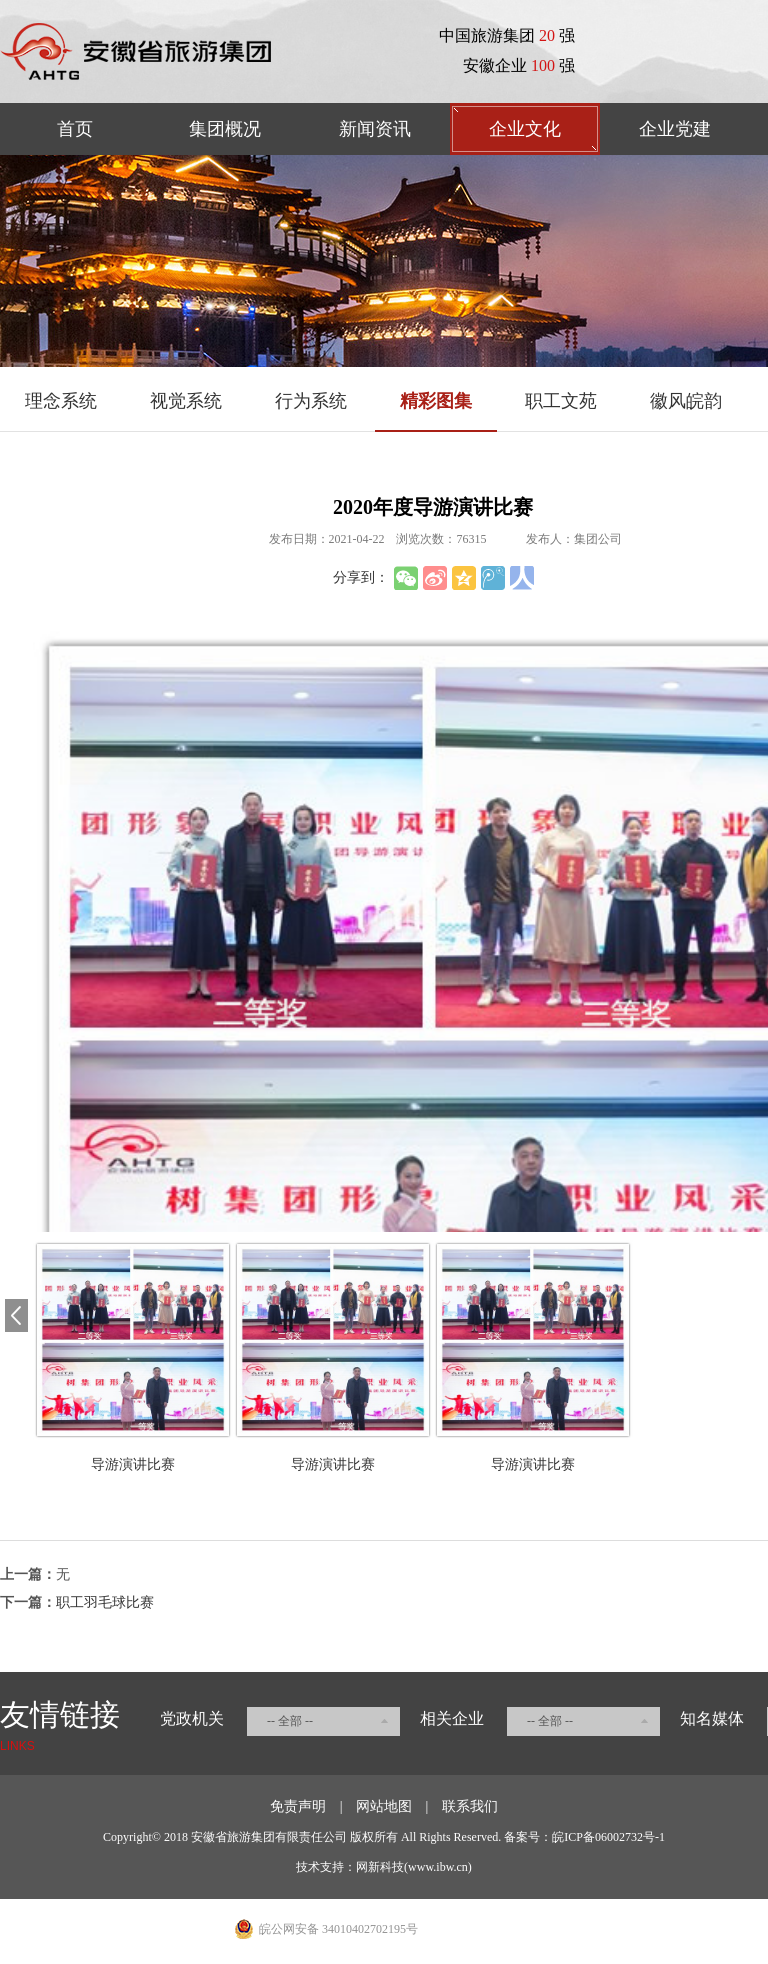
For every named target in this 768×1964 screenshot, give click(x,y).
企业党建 (675, 129)
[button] (16, 1316)
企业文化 (525, 129)
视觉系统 (186, 401)
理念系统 (61, 401)
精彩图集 (436, 401)
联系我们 (470, 1806)
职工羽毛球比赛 (105, 1602)
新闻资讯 (375, 129)
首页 (75, 129)
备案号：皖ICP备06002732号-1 (584, 1837)
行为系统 (311, 401)
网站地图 (384, 1806)
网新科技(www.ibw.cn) (414, 1867)
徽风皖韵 (686, 401)
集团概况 (225, 129)
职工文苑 (561, 401)
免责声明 (298, 1806)
